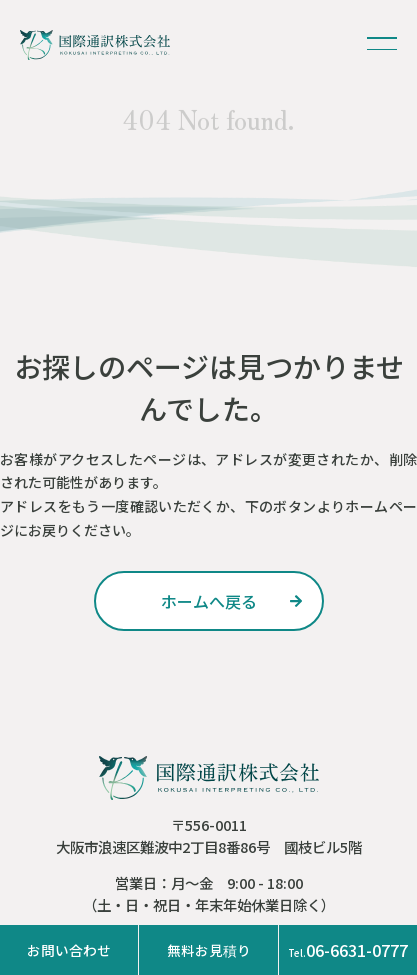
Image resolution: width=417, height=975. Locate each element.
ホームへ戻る (209, 601)
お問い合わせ (69, 950)
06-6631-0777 (348, 950)
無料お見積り (209, 950)
